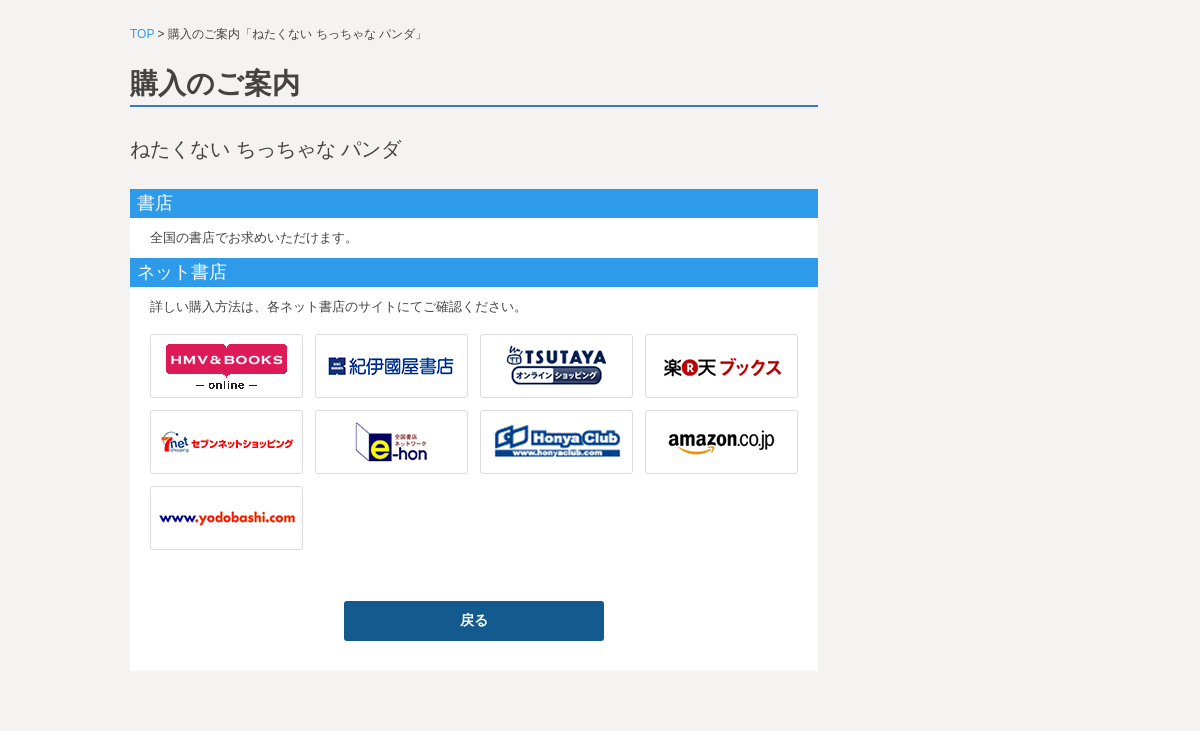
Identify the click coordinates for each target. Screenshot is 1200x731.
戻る (474, 620)
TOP (142, 34)
